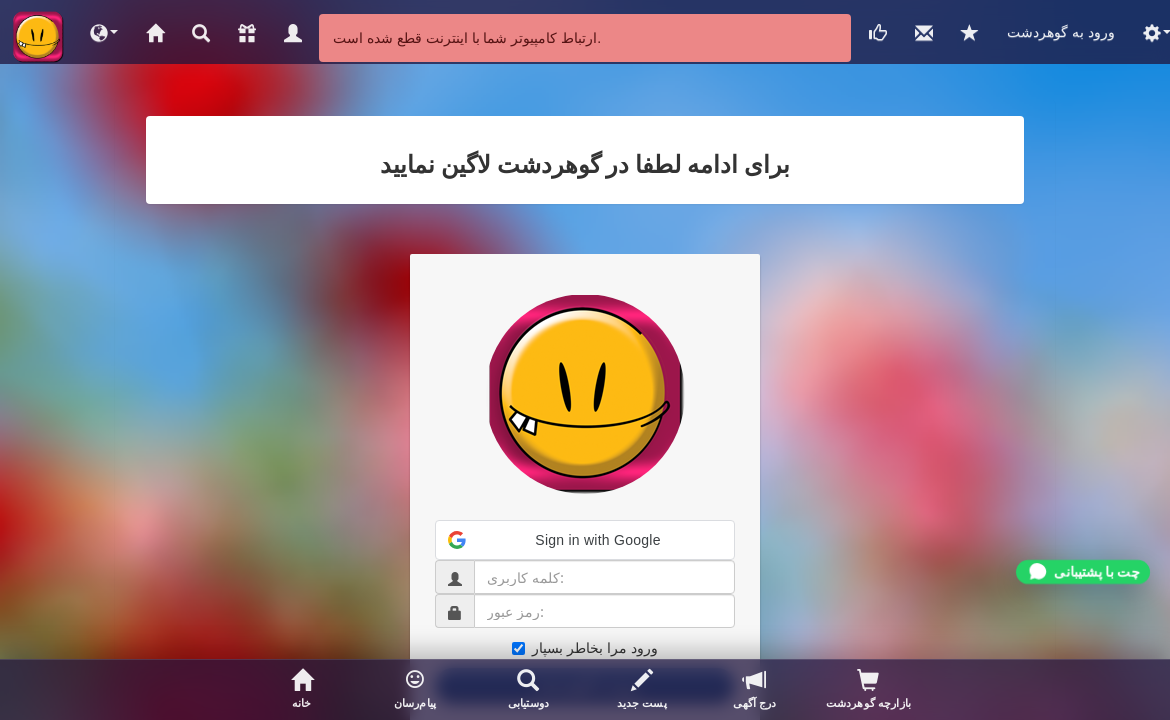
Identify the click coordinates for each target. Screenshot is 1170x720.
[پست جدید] (641, 690)
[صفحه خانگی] (301, 690)
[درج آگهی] (754, 690)
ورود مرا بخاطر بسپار (585, 647)
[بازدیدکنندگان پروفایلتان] (868, 690)
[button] (104, 32)
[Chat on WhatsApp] (1083, 572)
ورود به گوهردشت (1061, 31)
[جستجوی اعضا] (528, 690)
